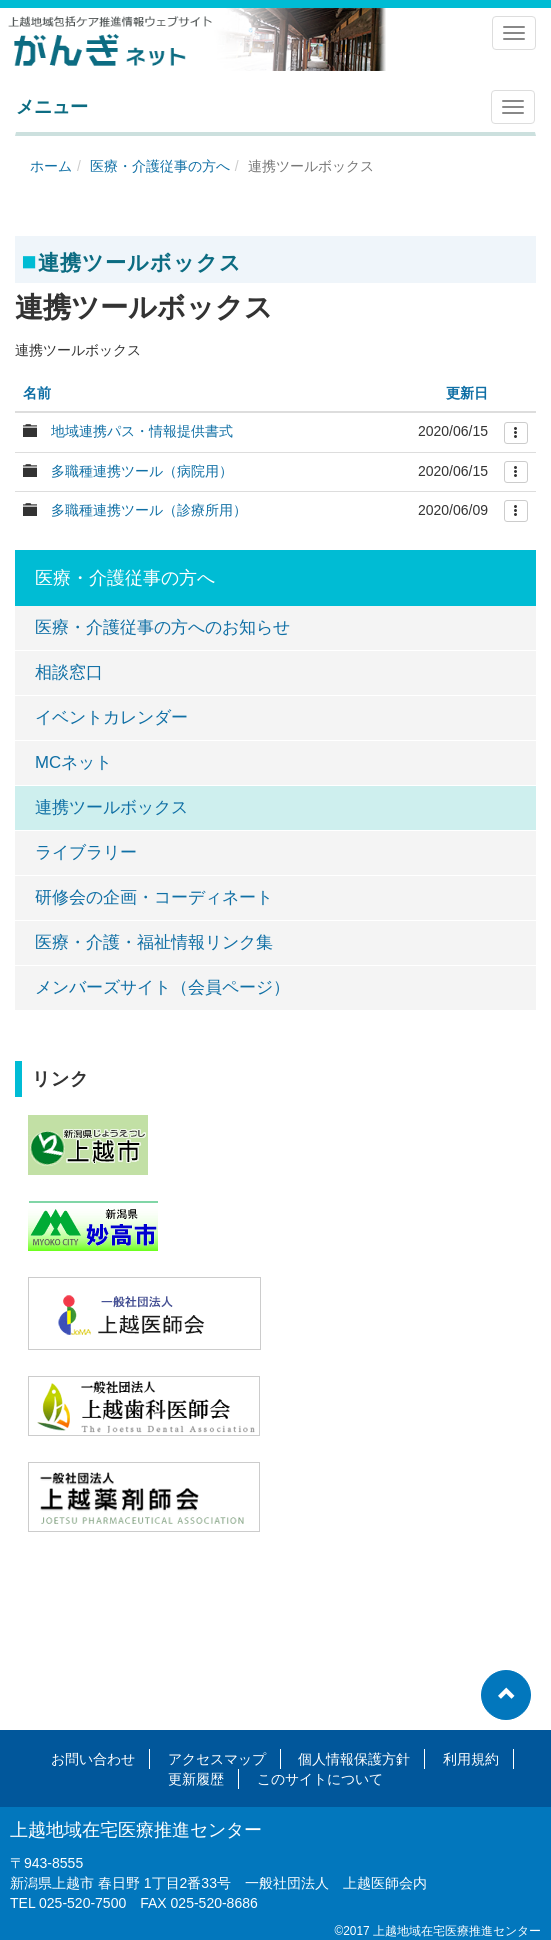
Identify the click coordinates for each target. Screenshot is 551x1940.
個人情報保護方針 (354, 1759)
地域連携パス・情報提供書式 (142, 431)
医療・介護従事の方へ (160, 166)
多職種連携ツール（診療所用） (149, 510)
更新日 (467, 393)
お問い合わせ (93, 1759)
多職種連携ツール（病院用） (142, 471)
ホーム (51, 166)
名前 (37, 393)
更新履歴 (196, 1779)
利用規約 (471, 1759)
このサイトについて (320, 1779)
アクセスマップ (217, 1759)
